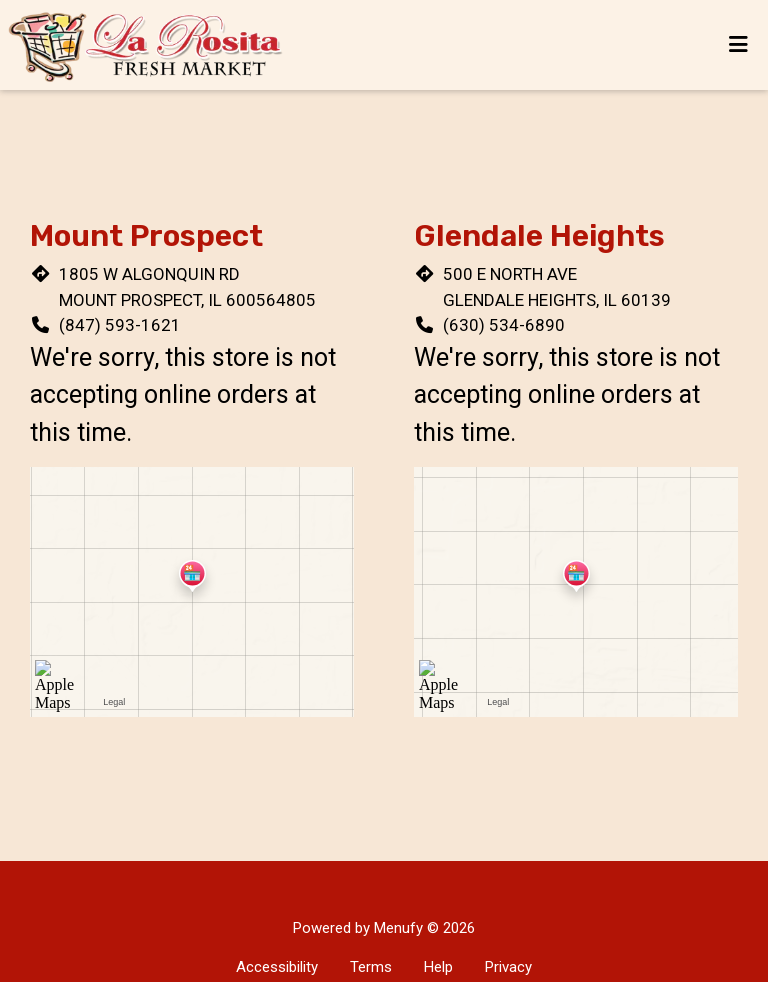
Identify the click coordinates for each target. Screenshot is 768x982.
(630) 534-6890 (504, 325)
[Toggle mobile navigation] (738, 45)
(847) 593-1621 (120, 325)
